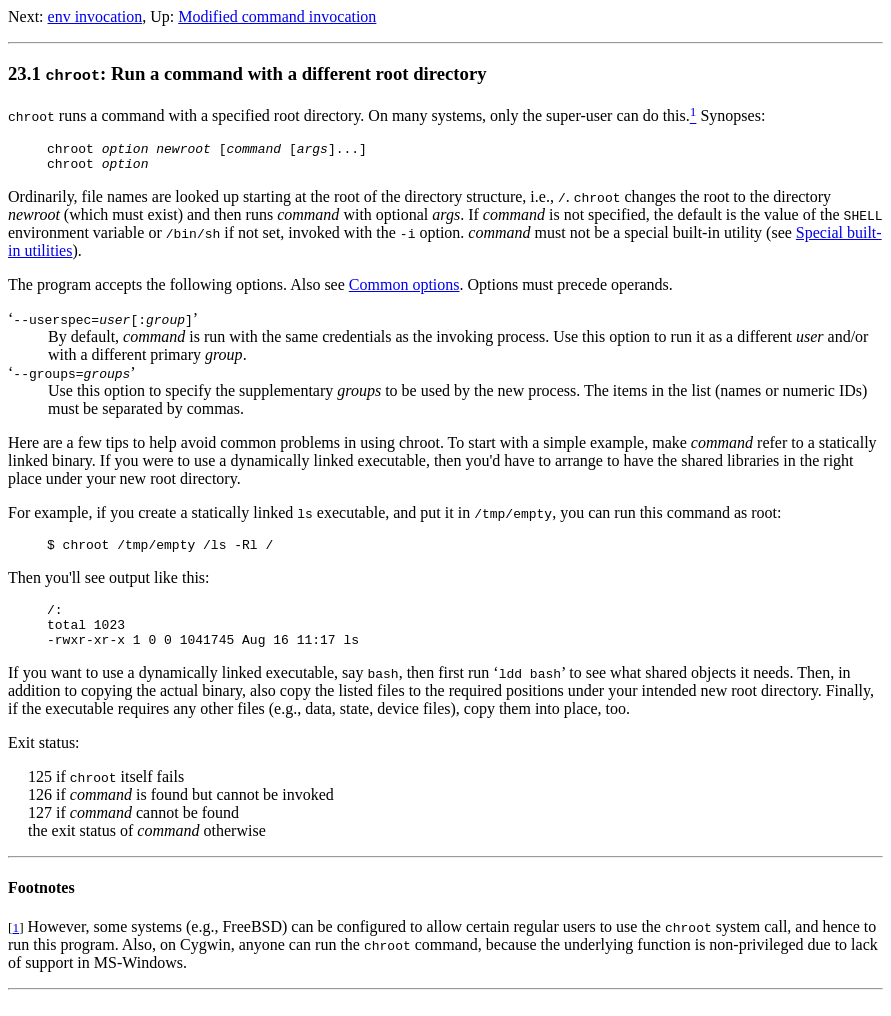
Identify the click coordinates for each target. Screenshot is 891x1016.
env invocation (95, 16)
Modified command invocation (277, 16)
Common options (404, 290)
